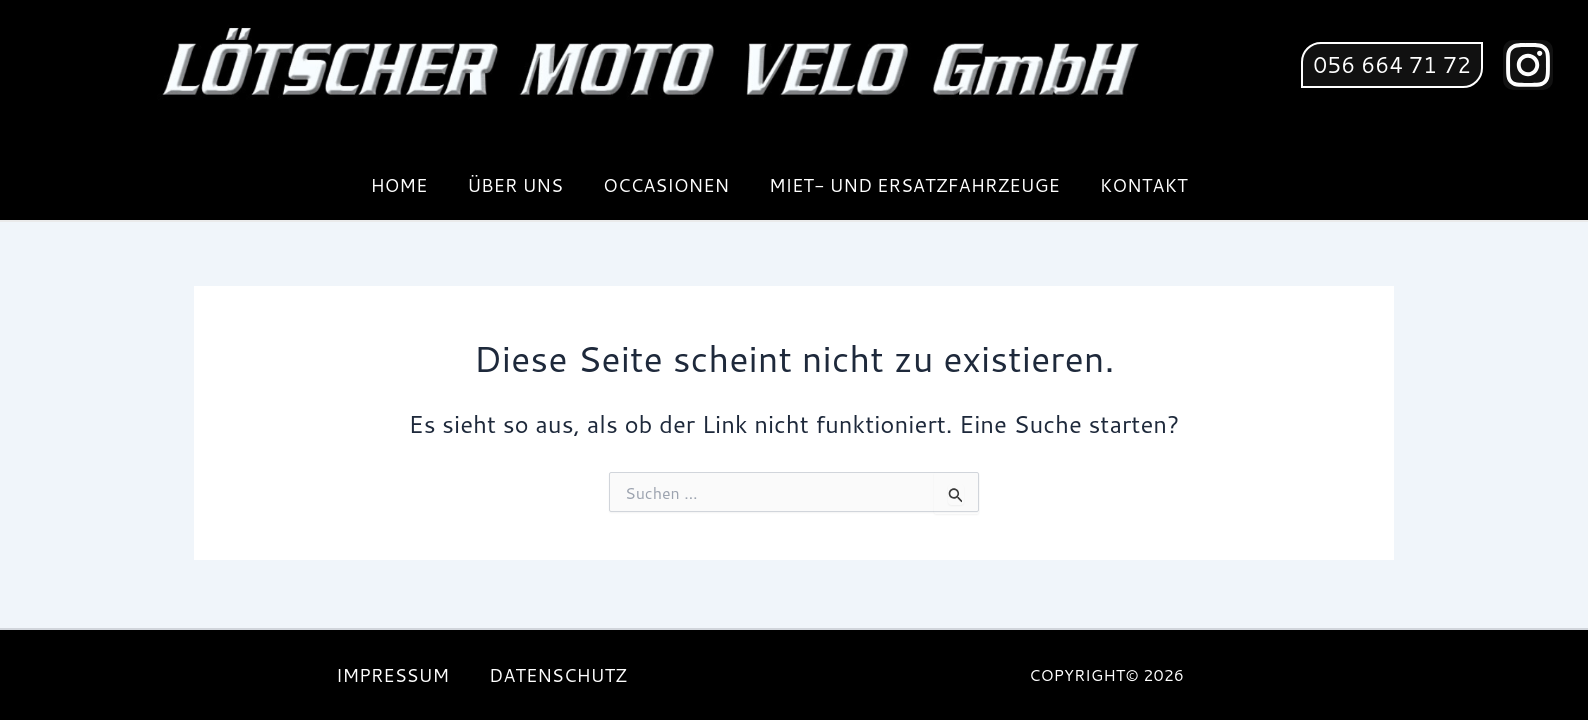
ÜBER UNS (515, 185)
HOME (398, 185)
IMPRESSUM (392, 675)
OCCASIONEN (666, 185)
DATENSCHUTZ (558, 675)
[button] (1392, 65)
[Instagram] (1528, 65)
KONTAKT (1144, 185)
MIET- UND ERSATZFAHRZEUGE (914, 185)
